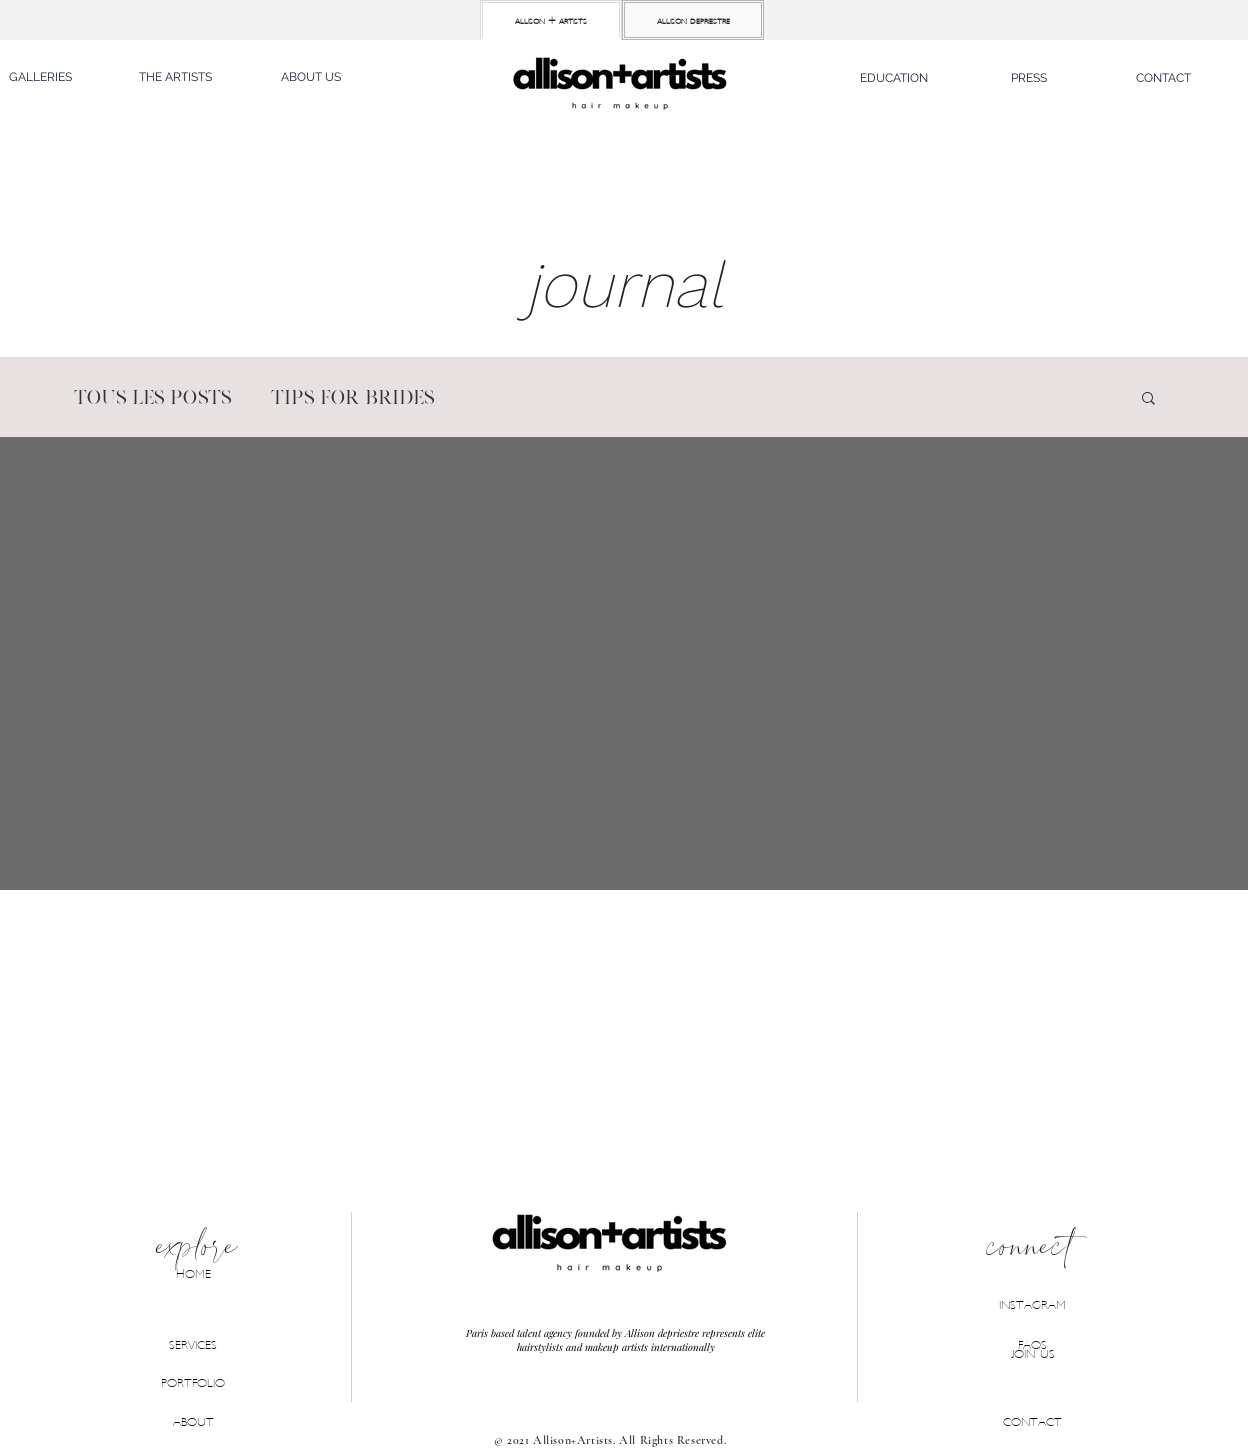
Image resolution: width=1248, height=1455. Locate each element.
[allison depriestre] (693, 20)
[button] (893, 78)
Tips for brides (352, 397)
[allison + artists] (551, 20)
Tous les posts (152, 397)
